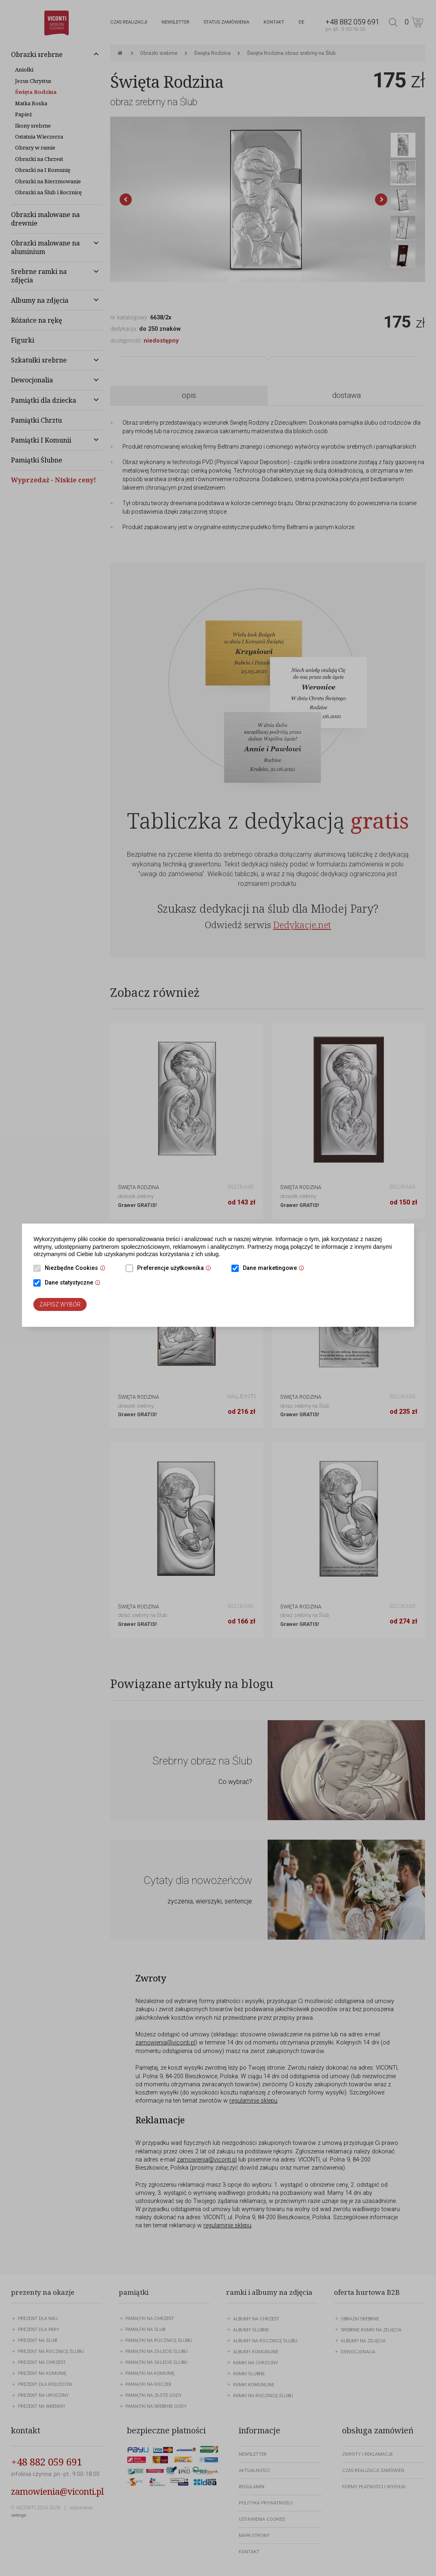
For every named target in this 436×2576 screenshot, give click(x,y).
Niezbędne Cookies (77, 1269)
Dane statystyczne (75, 1283)
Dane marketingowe (275, 1269)
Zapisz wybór (60, 1304)
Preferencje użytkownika (176, 1269)
